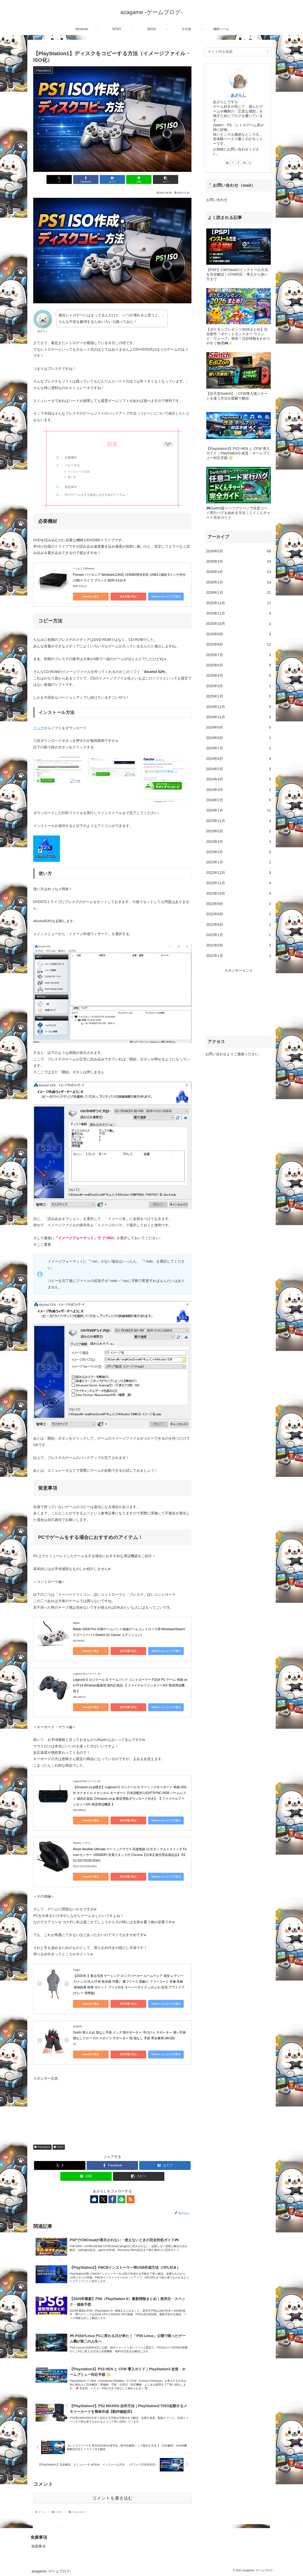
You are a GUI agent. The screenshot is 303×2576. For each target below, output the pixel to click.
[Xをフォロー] (103, 2199)
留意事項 (71, 487)
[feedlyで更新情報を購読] (121, 2199)
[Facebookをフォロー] (112, 2199)
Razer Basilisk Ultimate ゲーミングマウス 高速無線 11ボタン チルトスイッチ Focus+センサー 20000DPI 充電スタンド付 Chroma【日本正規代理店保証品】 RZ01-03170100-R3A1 (130, 1854)
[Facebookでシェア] (85, 179)
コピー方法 (72, 465)
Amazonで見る (91, 596)
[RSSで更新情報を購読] (130, 2199)
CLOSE (168, 445)
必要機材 (71, 457)
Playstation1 (42, 2147)
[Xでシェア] (59, 179)
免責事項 (38, 2546)
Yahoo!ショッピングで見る (166, 596)
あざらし (238, 95)
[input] (238, 51)
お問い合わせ (216, 200)
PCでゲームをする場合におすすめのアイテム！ (96, 494)
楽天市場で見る (128, 596)
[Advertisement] (112, 2109)
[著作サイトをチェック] (94, 2199)
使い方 (72, 477)
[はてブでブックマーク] (112, 179)
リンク (38, 728)
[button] (165, 179)
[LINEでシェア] (139, 179)
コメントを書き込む (112, 2498)
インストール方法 (79, 471)
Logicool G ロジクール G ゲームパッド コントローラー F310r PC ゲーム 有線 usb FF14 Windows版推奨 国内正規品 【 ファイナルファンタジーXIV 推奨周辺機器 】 (130, 1685)
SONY (59, 2147)
